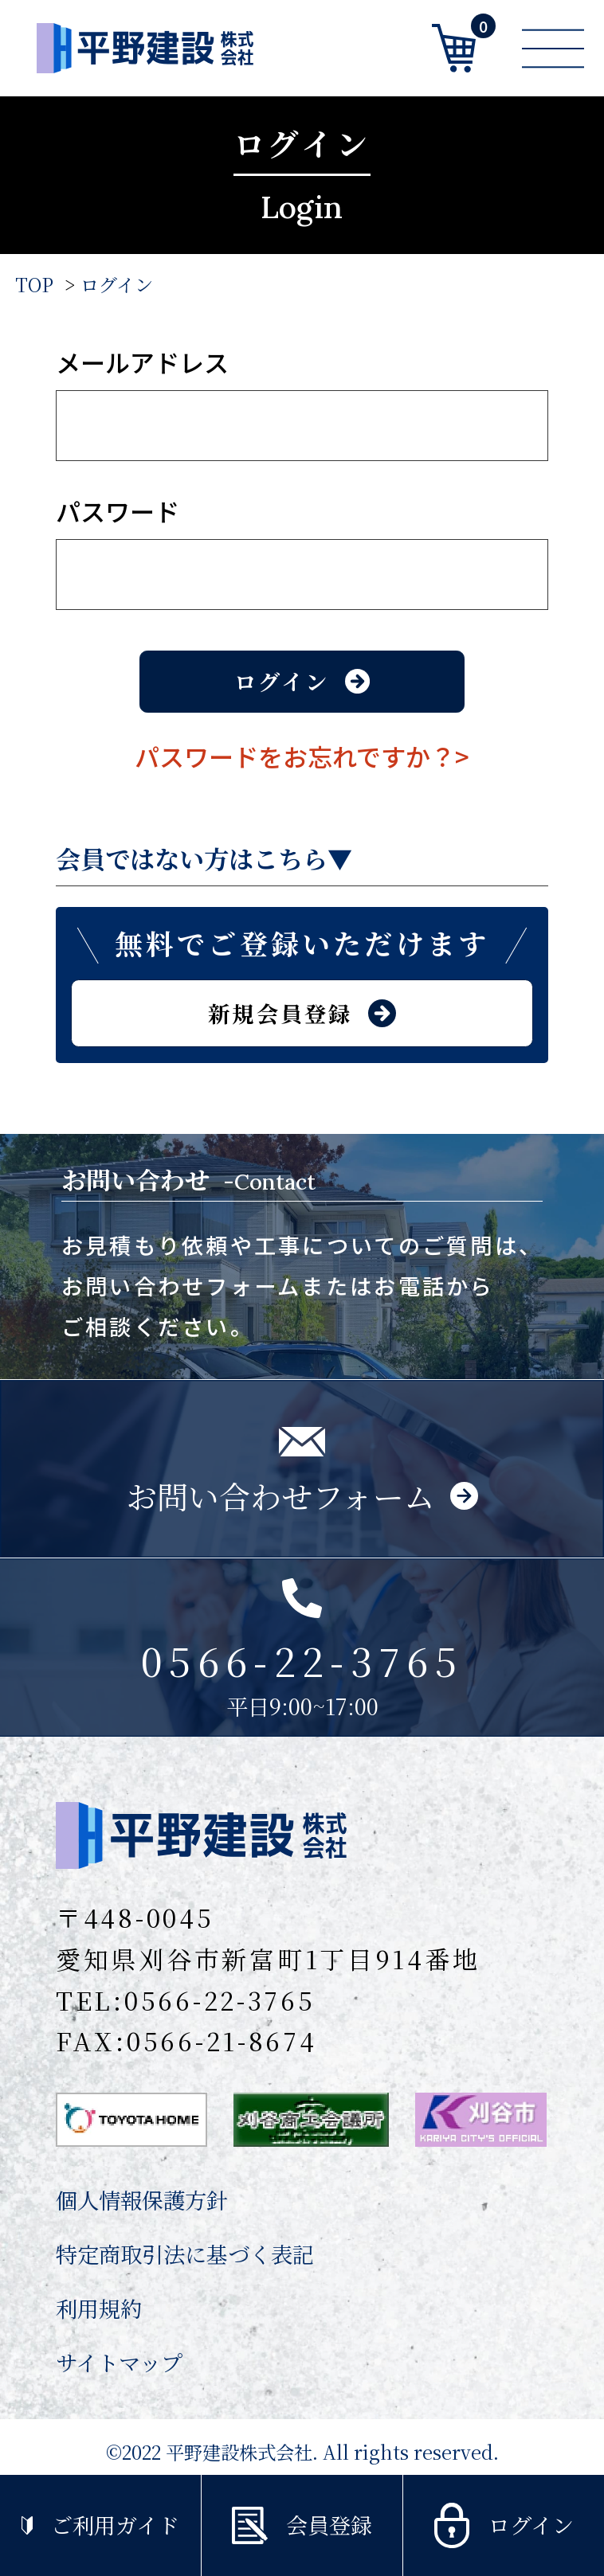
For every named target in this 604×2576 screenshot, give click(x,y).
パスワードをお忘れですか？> (302, 756)
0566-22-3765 (220, 2000)
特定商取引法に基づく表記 (185, 2253)
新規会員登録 (302, 1013)
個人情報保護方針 (142, 2199)
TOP (34, 284)
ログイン (116, 284)
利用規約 (99, 2308)
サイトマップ (119, 2362)
